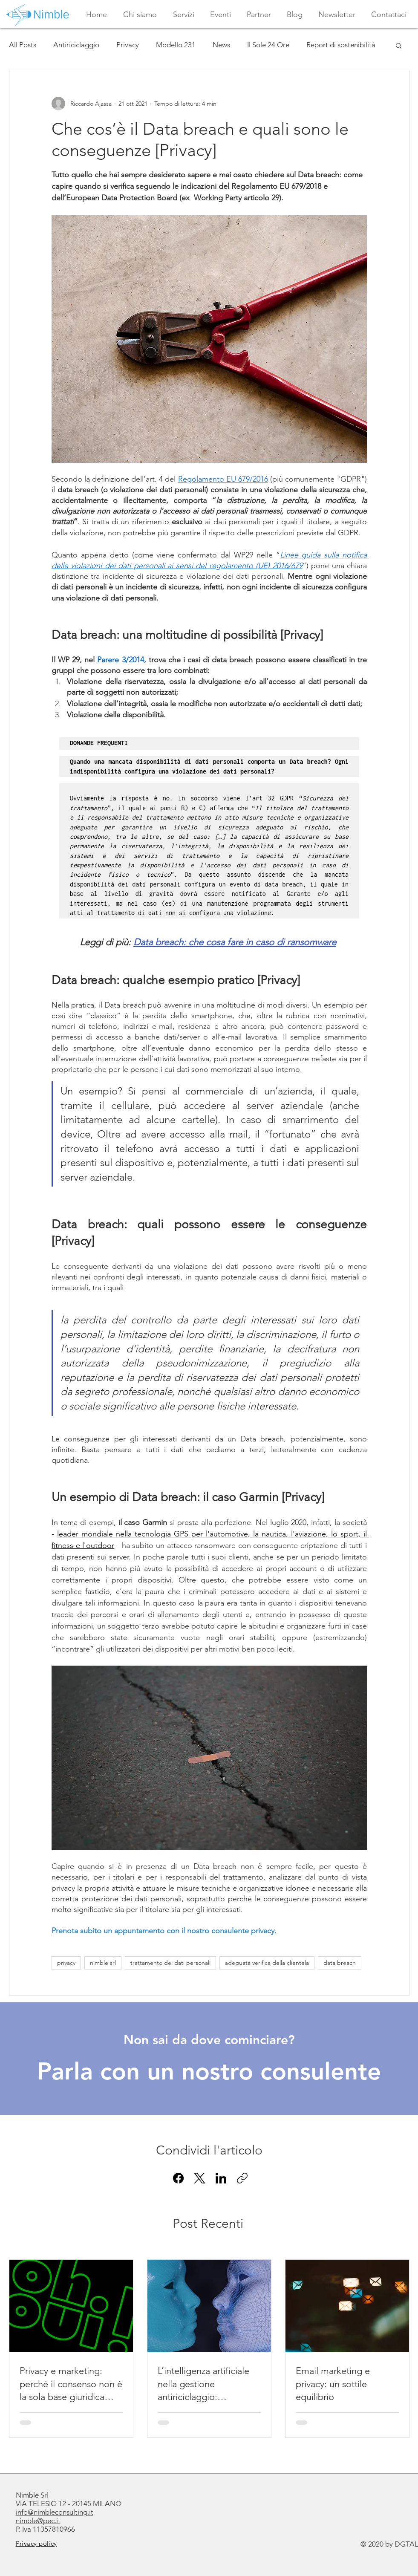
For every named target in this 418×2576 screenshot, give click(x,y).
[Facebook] (178, 2178)
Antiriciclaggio (76, 44)
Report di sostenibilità (340, 44)
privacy (66, 1963)
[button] (183, 14)
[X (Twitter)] (199, 2178)
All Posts (22, 44)
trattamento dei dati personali (170, 1963)
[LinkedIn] (221, 2178)
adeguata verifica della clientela (267, 1963)
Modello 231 (176, 44)
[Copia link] (242, 2178)
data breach (339, 1963)
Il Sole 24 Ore (268, 44)
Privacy (127, 44)
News (221, 44)
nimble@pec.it (38, 2520)
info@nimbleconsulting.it (54, 2512)
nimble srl (103, 1963)
